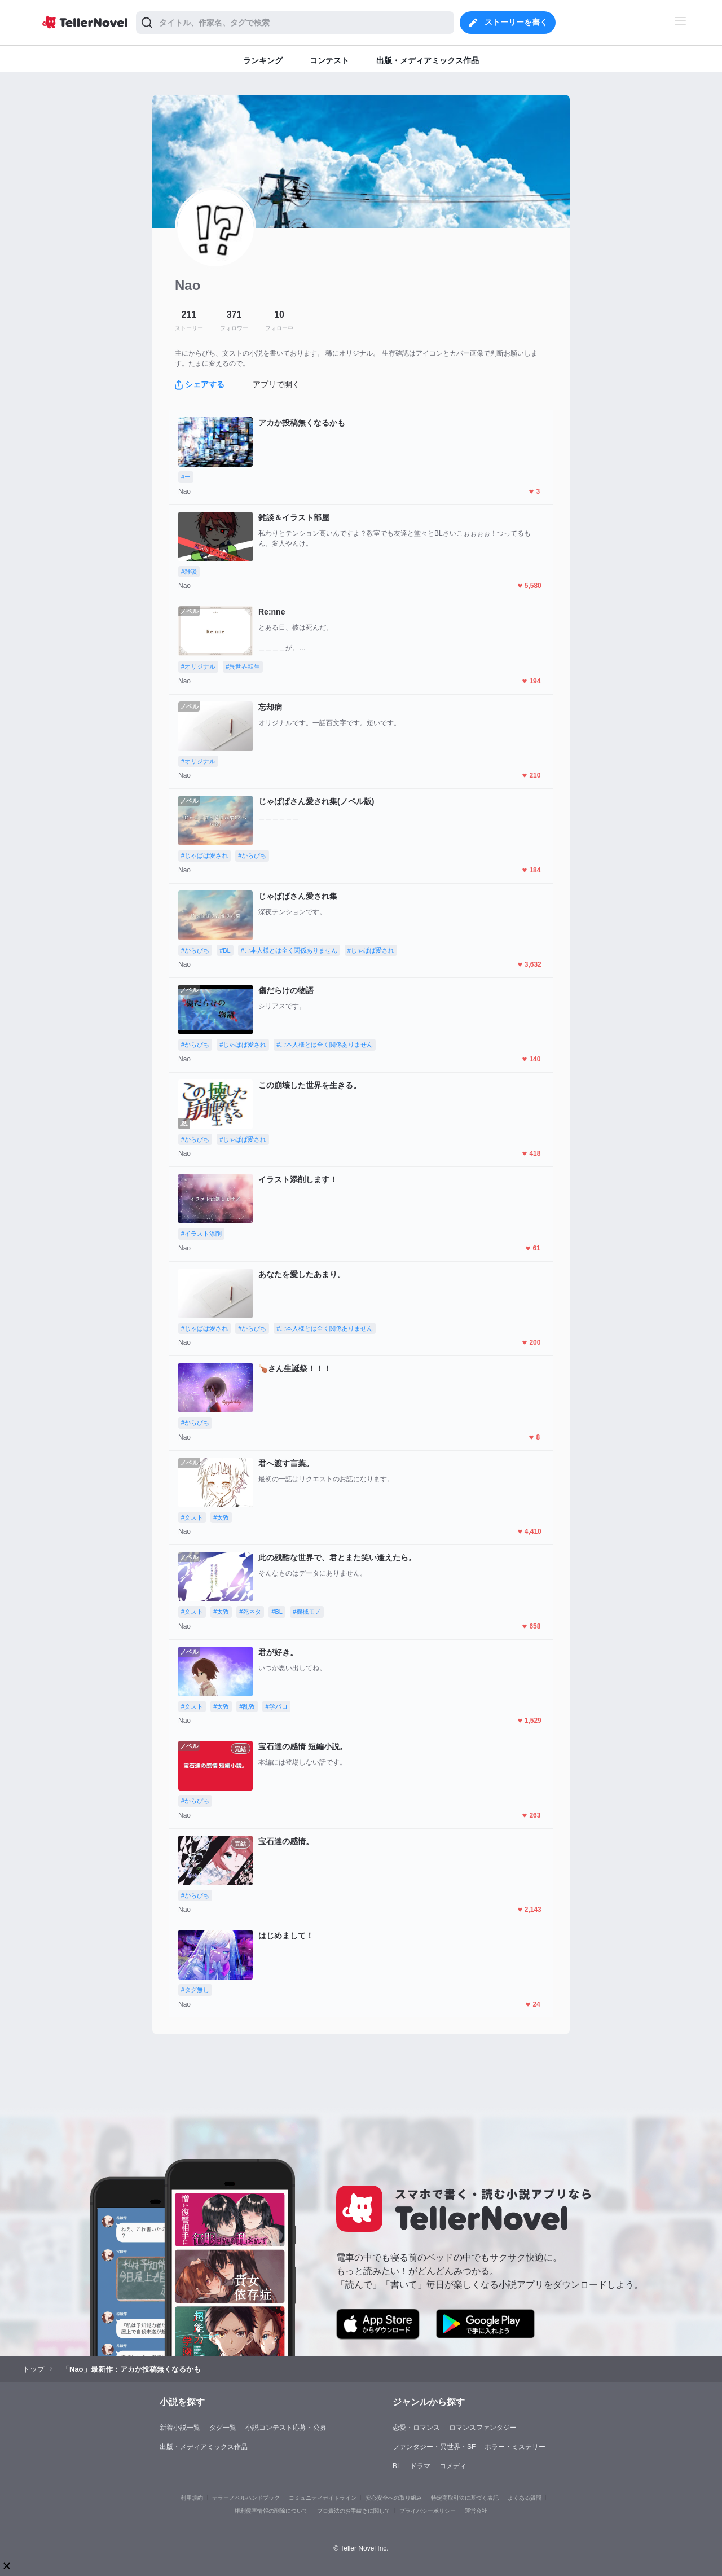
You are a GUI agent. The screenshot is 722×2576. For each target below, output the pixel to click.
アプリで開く (276, 384)
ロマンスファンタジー (483, 2428)
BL (397, 2466)
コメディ (452, 2466)
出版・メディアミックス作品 (204, 2447)
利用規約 (191, 2498)
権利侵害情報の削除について (271, 2511)
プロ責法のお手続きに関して (353, 2511)
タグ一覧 (222, 2428)
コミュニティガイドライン (322, 2498)
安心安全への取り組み (394, 2498)
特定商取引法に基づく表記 (465, 2498)
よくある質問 (525, 2498)
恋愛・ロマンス (416, 2428)
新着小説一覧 (180, 2428)
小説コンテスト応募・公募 (286, 2428)
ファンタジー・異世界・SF (434, 2447)
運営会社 (476, 2511)
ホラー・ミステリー (515, 2447)
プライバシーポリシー (427, 2511)
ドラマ (420, 2466)
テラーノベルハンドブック (246, 2498)
